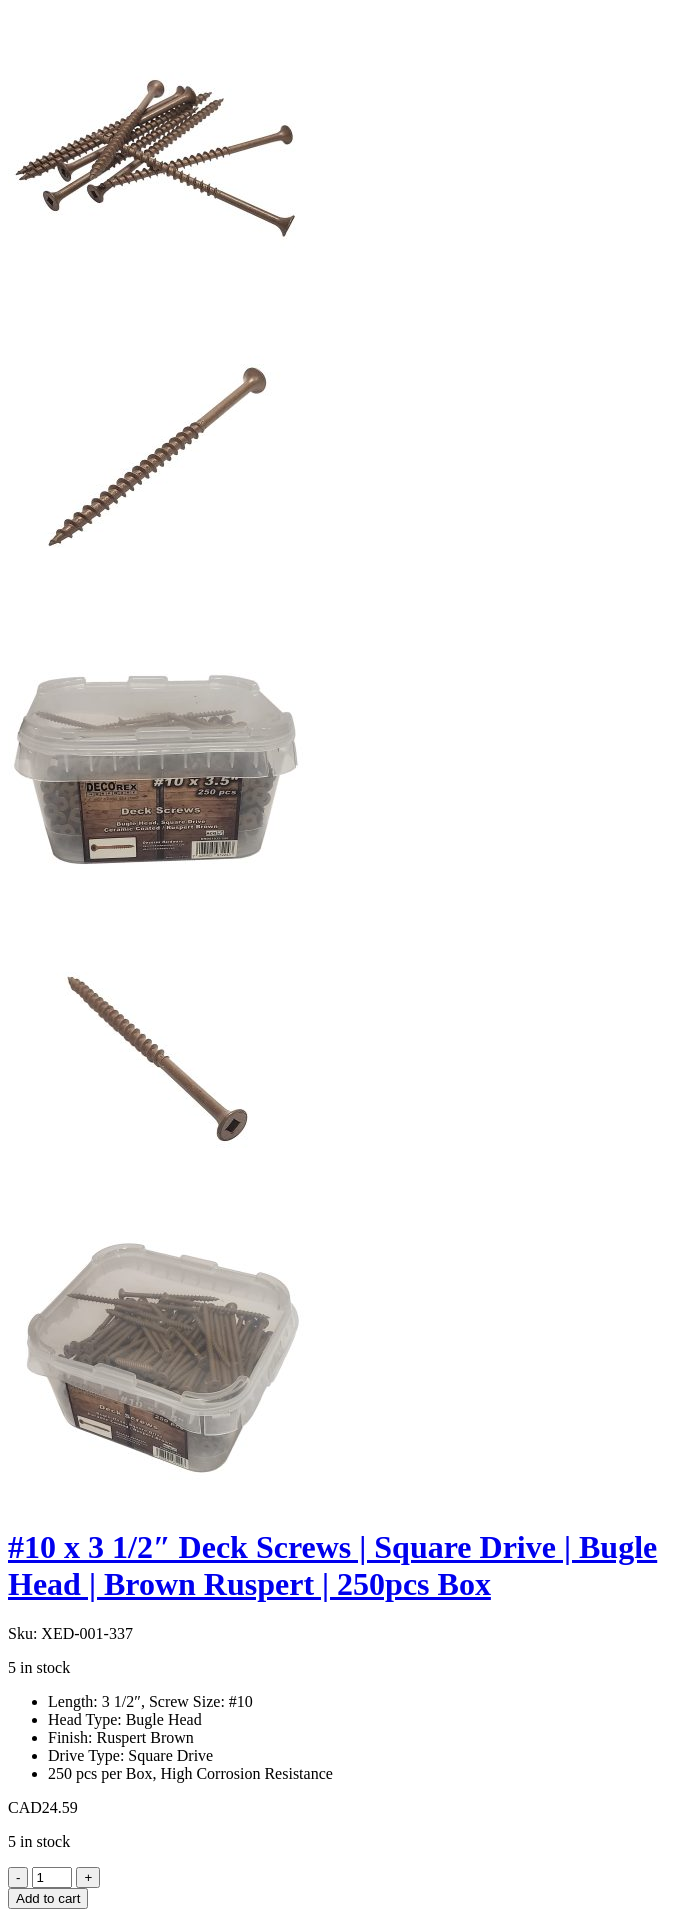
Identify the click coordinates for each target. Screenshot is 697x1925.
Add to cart (48, 1898)
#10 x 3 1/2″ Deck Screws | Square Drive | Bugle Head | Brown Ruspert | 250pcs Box (332, 1565)
